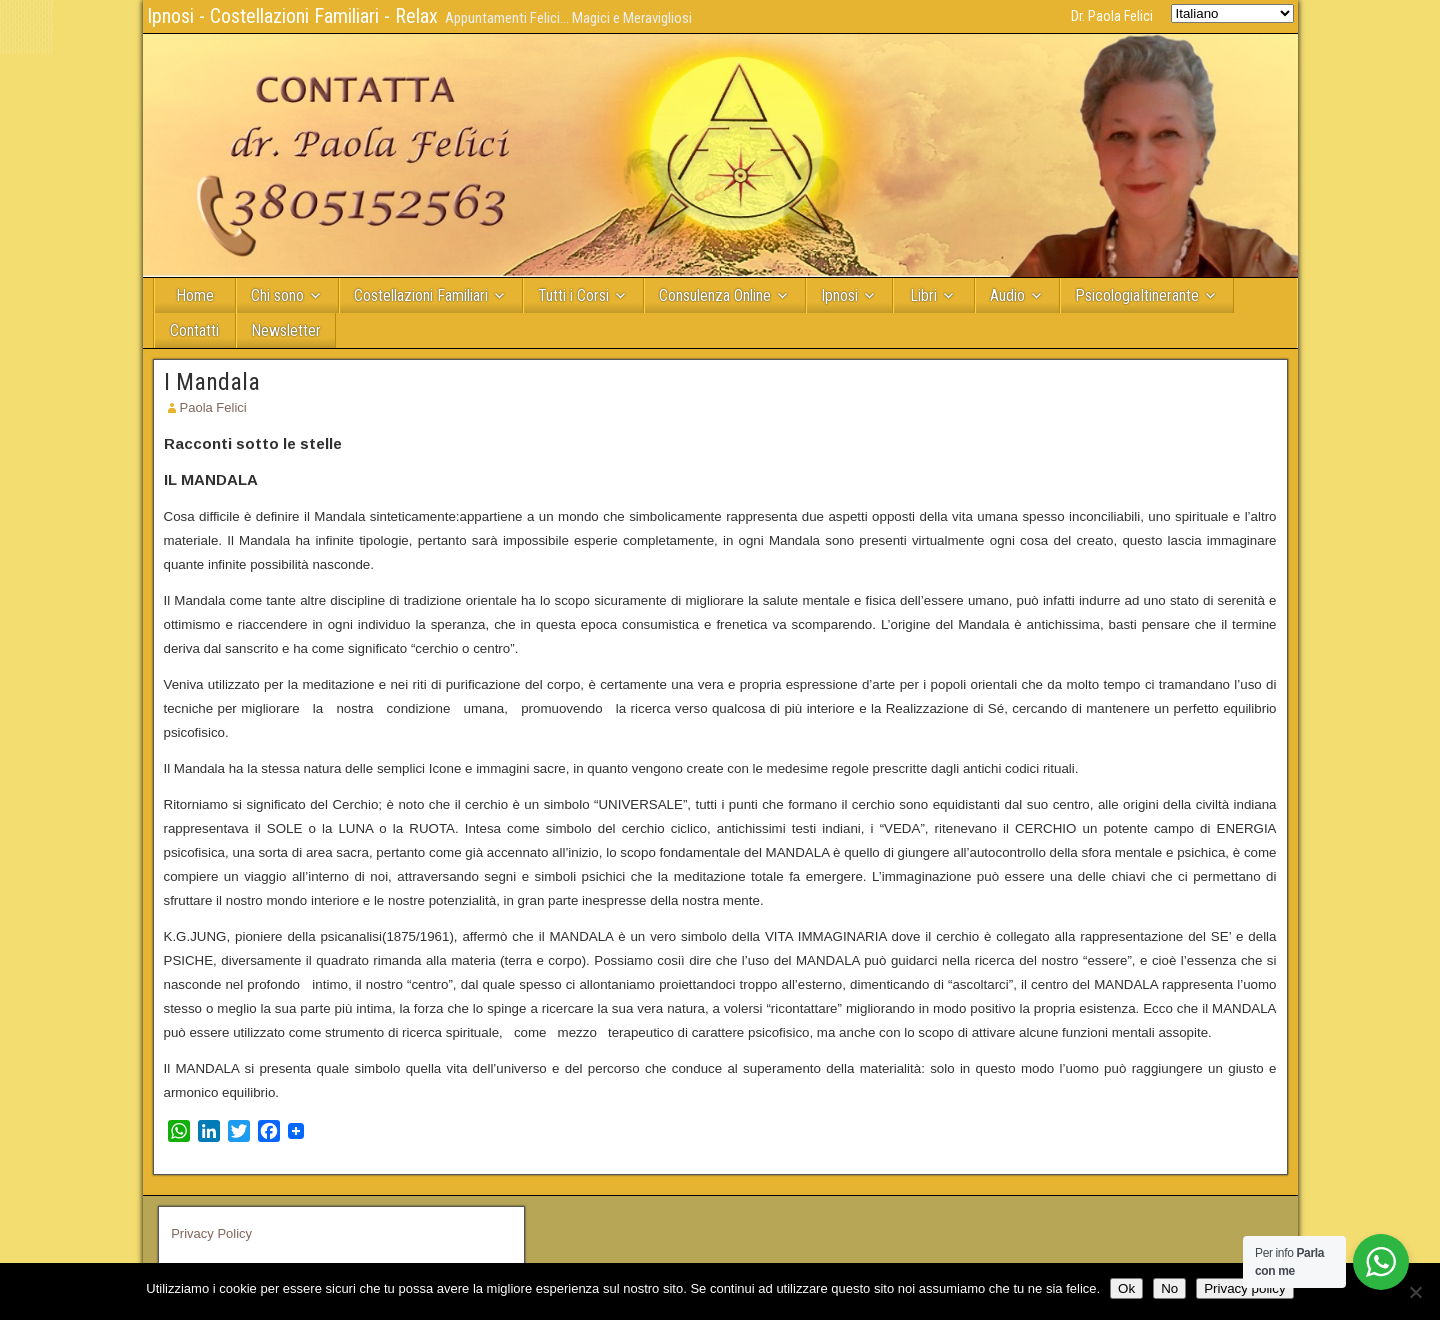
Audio (1007, 295)
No (1169, 1288)
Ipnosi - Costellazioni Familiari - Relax (292, 16)
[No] (1415, 1292)
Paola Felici (213, 407)
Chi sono (277, 295)
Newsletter (286, 330)
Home (195, 295)
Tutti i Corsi (573, 295)
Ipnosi (839, 295)
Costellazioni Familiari (421, 295)
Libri (923, 295)
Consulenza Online (715, 295)
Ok (1126, 1288)
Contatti (194, 330)
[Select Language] (1232, 13)
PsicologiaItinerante (1137, 295)
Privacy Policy (211, 1233)
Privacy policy (1244, 1288)
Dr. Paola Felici (1112, 16)
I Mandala (212, 382)
